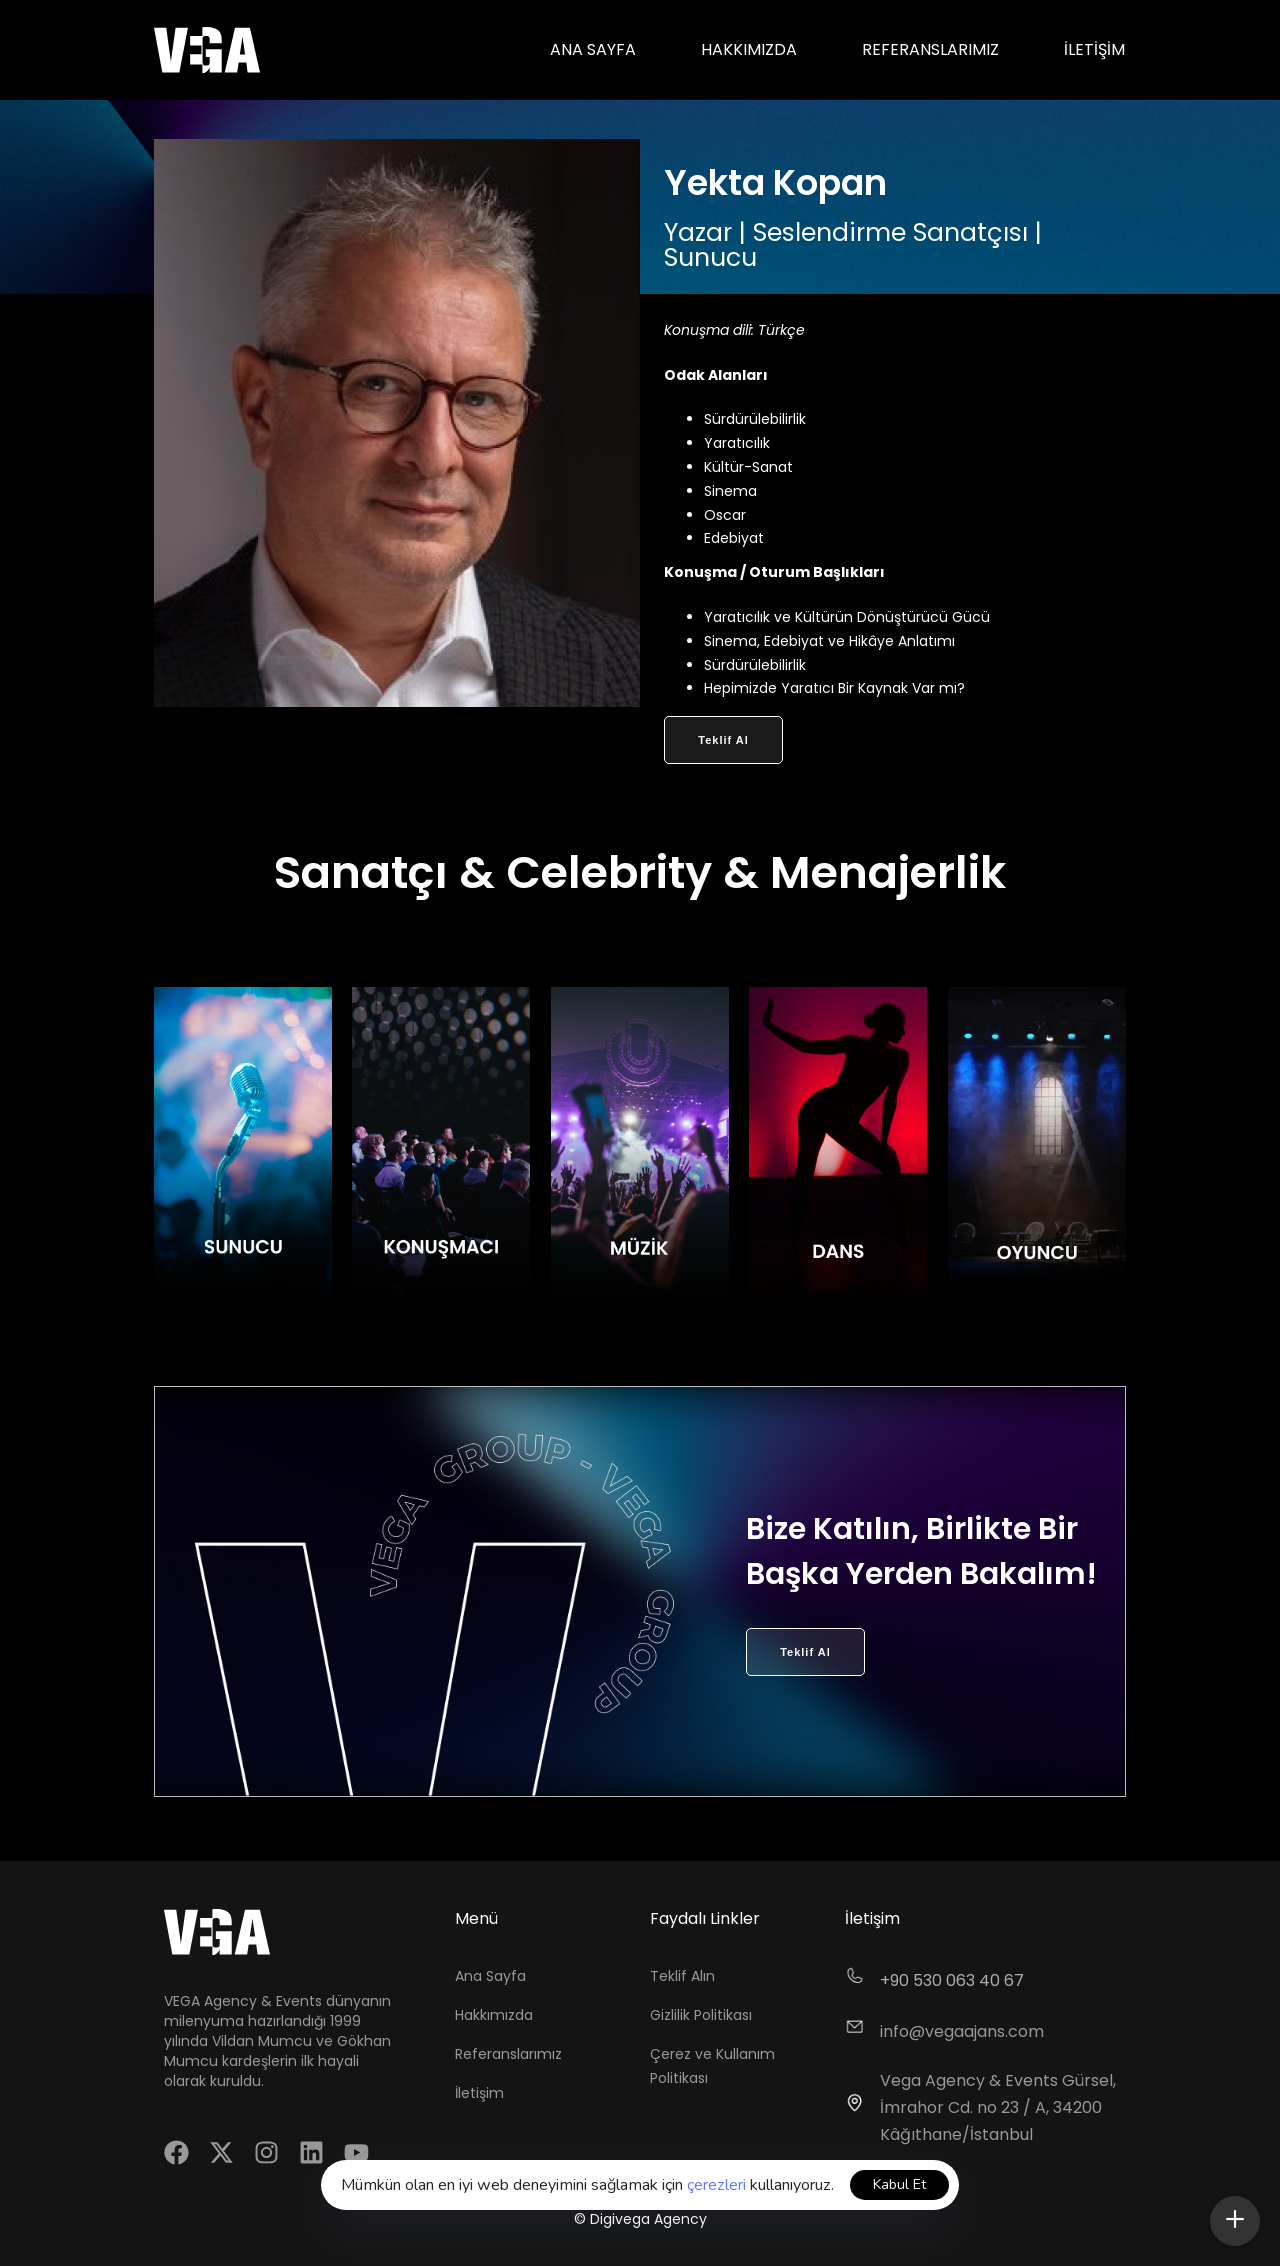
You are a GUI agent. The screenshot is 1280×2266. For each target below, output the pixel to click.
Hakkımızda (749, 49)
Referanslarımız (930, 49)
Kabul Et (899, 2184)
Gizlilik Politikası (701, 2015)
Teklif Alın (682, 1976)
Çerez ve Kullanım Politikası (712, 2066)
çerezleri (716, 2185)
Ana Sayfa (593, 49)
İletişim (1094, 49)
